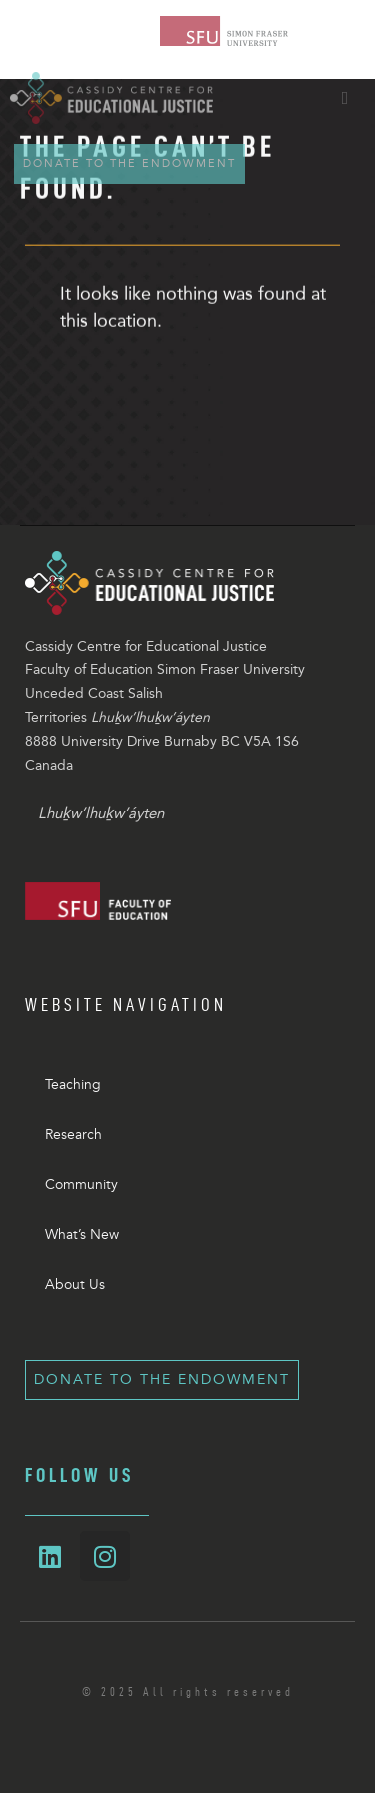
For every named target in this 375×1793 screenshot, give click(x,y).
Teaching (73, 1084)
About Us (75, 1284)
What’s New (82, 1234)
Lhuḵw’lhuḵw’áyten (101, 813)
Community (81, 1184)
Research (73, 1134)
